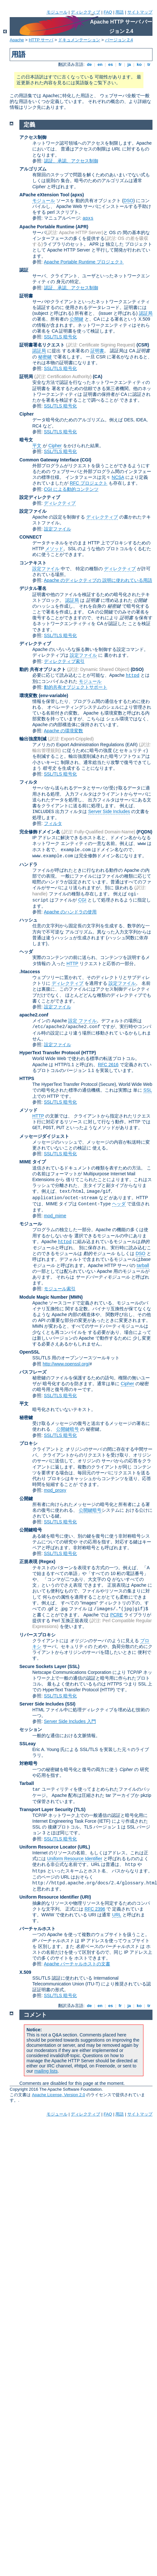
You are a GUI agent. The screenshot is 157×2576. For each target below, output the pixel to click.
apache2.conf (33, 1014)
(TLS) (80, 1809)
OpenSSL (29, 1352)
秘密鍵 (45, 356)
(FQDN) (144, 831)
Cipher (26, 414)
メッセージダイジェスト (44, 1136)
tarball (143, 1265)
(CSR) (143, 344)
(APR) (82, 226)
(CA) (97, 376)
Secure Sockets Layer (43, 1666)
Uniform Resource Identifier (74, 1858)
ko (139, 64)
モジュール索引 (60, 1288)
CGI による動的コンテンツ (71, 489)
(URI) (85, 1897)
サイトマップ (139, 12)
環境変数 (28, 695)
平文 (36, 445)
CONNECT (30, 537)
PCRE (116, 1614)
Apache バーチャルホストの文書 (77, 1963)
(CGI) (85, 459)
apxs (88, 218)
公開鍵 (76, 319)
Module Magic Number (43, 1297)
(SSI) (70, 1703)
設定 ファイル (82, 1020)
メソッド (54, 548)
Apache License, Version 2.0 (58, 2094)
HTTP (72, 963)
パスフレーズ (33, 1372)
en (99, 64)
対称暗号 (28, 1763)
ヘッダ (26, 951)
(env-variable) (53, 695)
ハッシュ (28, 919)
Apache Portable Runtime (46, 226)
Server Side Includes (109, 811)
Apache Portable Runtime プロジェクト (84, 261)
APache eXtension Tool (44, 194)
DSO (128, 200)
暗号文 (26, 439)
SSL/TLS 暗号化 (60, 336)
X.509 (25, 1972)
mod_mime (55, 1215)
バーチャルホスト (37, 1928)
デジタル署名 (33, 588)
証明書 (26, 295)
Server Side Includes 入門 (70, 1721)
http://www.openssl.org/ (66, 1363)
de (89, 64)
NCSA (118, 477)
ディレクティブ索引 (64, 661)
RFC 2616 (108, 1064)
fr (120, 64)
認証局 (145, 313)
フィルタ (28, 782)
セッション (30, 1729)
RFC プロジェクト (89, 483)
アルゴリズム (33, 168)
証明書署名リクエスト (42, 344)
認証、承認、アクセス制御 (71, 160)
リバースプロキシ (37, 1634)
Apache (17, 39)
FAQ (108, 12)
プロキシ (28, 1443)
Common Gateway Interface (49, 459)
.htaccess (29, 971)
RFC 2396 (95, 1908)
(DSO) (137, 669)
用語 (119, 12)
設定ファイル (33, 511)
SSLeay (27, 1743)
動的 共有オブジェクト (42, 669)
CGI (82, 899)
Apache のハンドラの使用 (70, 911)
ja (129, 64)
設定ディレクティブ (39, 497)
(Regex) (47, 1561)
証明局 (26, 376)
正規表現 (28, 1561)
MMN (75, 1297)
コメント (35, 2015)
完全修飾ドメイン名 (39, 831)
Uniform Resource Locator (48, 1847)
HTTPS (26, 1078)
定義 (29, 124)
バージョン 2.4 (119, 39)
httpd (132, 675)
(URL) (84, 1847)
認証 (23, 270)
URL (116, 1914)
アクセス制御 (33, 137)
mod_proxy (55, 1490)
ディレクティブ (85, 12)
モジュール (57, 12)
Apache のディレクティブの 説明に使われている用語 (98, 580)
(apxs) (77, 194)
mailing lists (46, 2071)
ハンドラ (28, 864)
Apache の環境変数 (63, 730)
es (110, 64)
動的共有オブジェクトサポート (75, 687)
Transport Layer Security (46, 1809)
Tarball (26, 1783)
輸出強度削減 (33, 738)
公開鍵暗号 (67, 1429)
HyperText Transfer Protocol (49, 1052)
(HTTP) (88, 1052)
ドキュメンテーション (79, 39)
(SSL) (73, 1666)
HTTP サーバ (41, 39)
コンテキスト (33, 562)
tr (149, 64)
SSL (147, 1090)
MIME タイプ (32, 1161)
